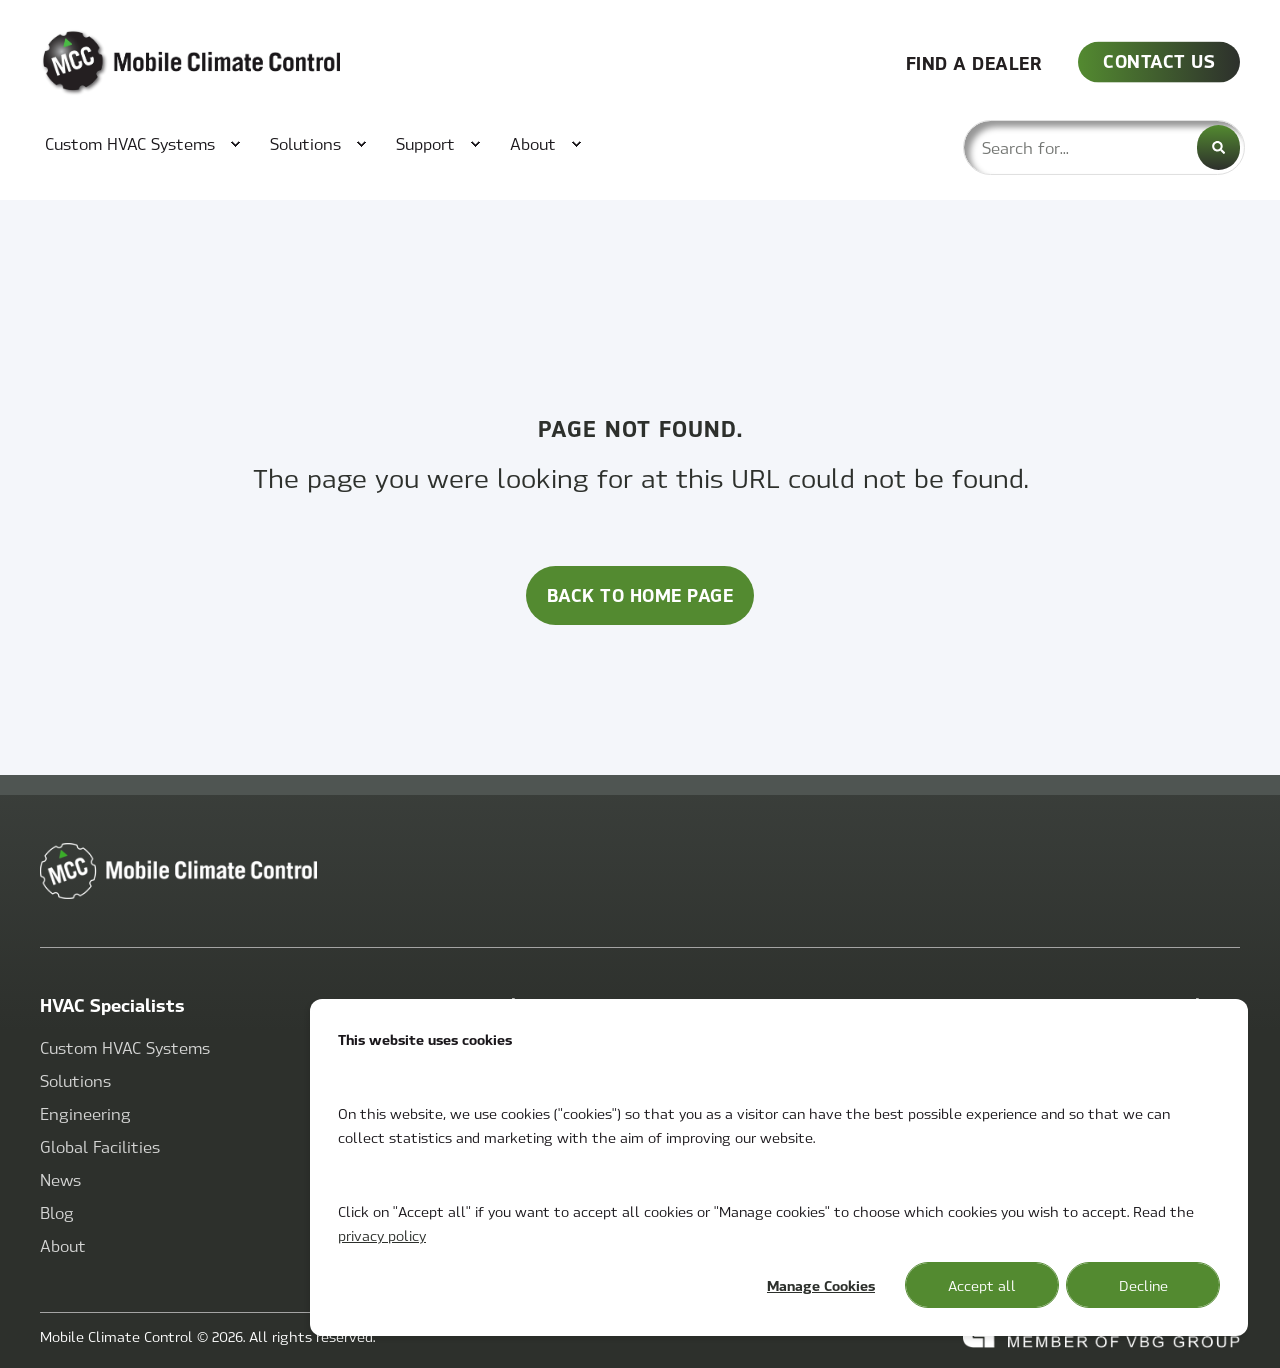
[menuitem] (132, 144)
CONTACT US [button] (1159, 60)
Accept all (982, 1285)
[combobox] (1104, 147)
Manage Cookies (821, 1285)
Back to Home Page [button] (640, 594)
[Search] (1218, 147)
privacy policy (382, 1235)
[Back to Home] (160, 63)
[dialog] (779, 1167)
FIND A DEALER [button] (974, 61)
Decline (1143, 1285)
